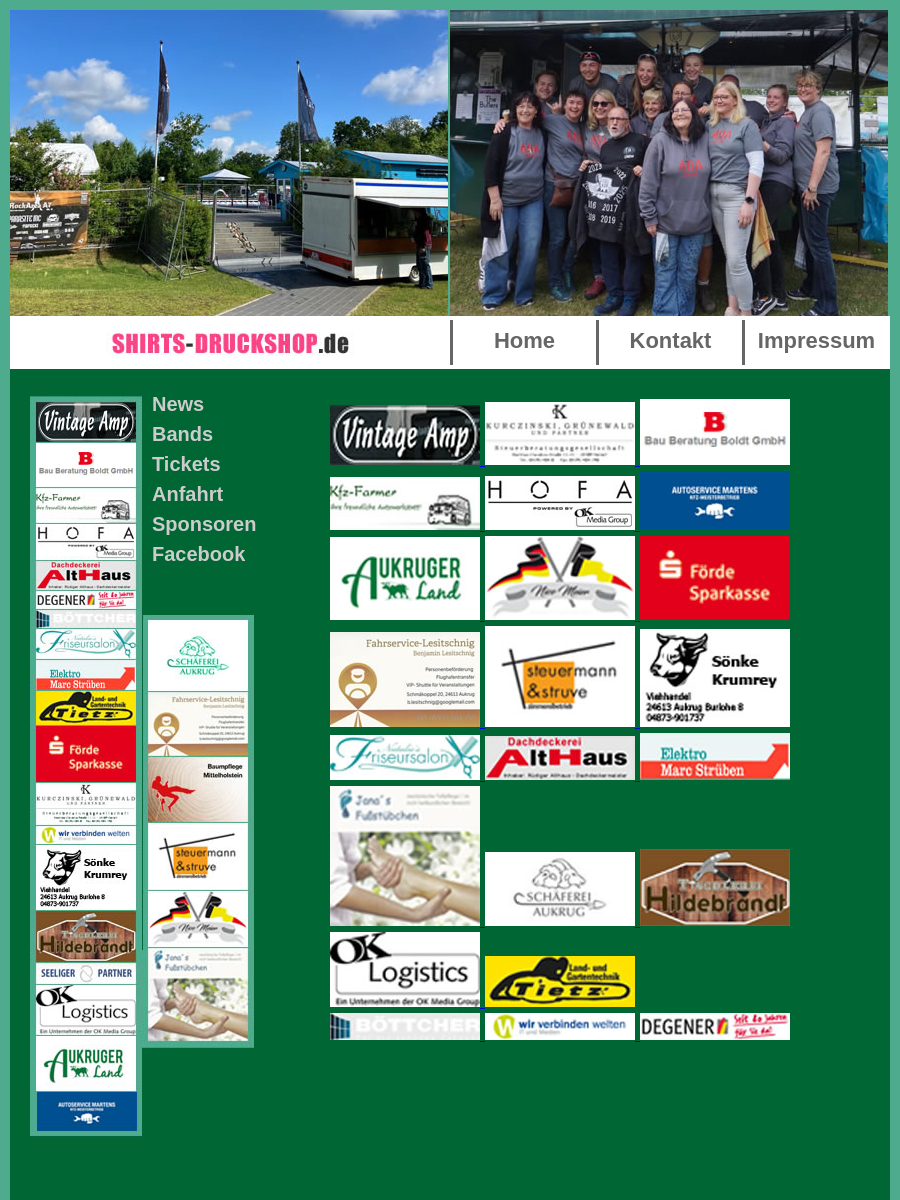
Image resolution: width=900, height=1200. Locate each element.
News (178, 404)
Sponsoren (204, 524)
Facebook (198, 554)
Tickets (186, 464)
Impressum (816, 340)
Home (524, 340)
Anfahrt (187, 494)
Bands (182, 434)
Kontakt (671, 340)
